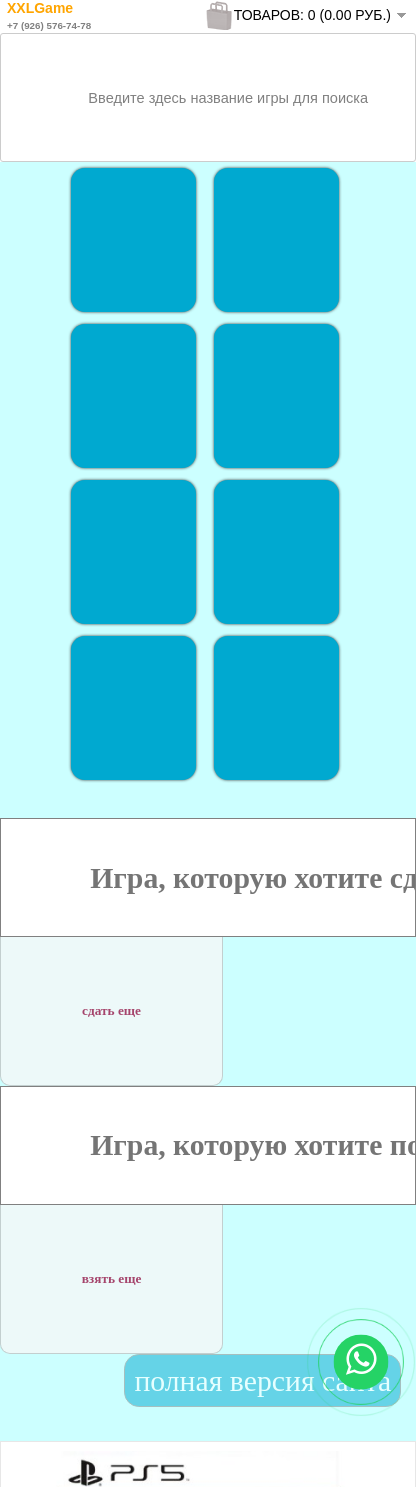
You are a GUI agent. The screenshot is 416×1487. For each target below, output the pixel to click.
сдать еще (111, 1000)
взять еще (112, 1267)
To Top (364, 1451)
